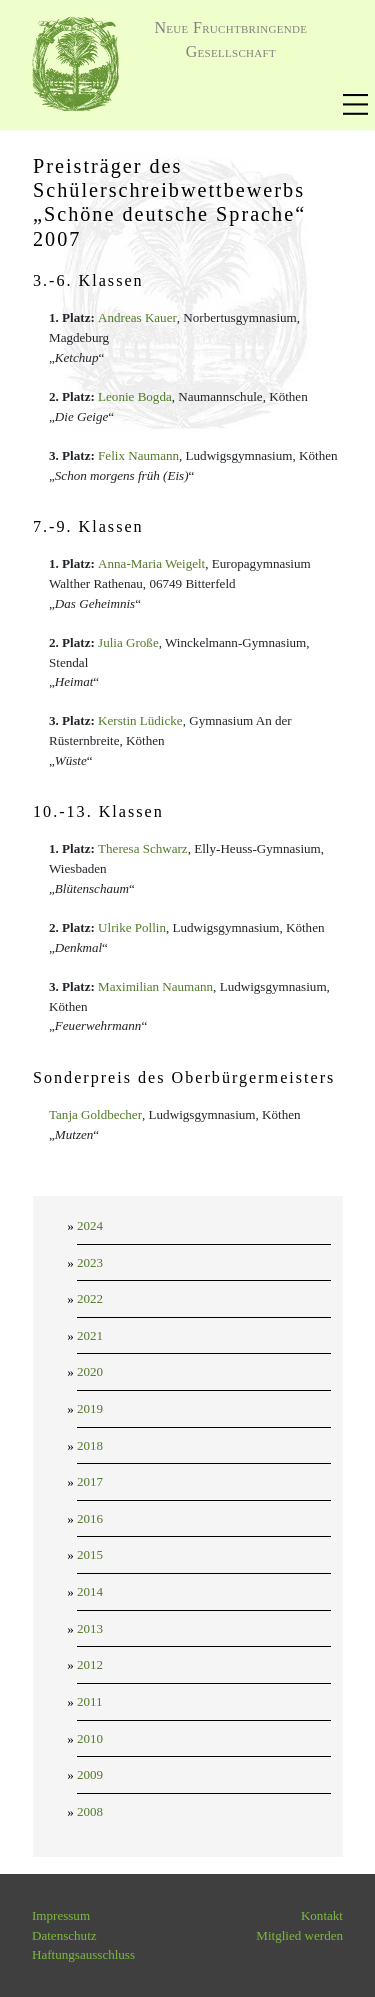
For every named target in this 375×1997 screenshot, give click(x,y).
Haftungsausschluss (83, 1954)
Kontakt (322, 1915)
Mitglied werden (299, 1935)
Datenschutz (64, 1935)
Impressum (61, 1915)
